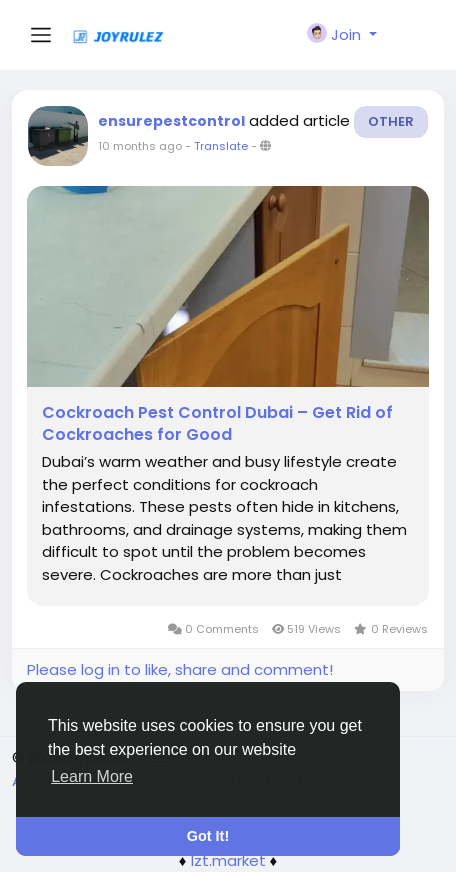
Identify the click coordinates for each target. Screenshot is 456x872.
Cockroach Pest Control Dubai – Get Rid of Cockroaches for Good (217, 424)
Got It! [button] (208, 836)
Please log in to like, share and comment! (180, 669)
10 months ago (140, 146)
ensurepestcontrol (171, 121)
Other (391, 121)
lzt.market (228, 860)
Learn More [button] (92, 776)
